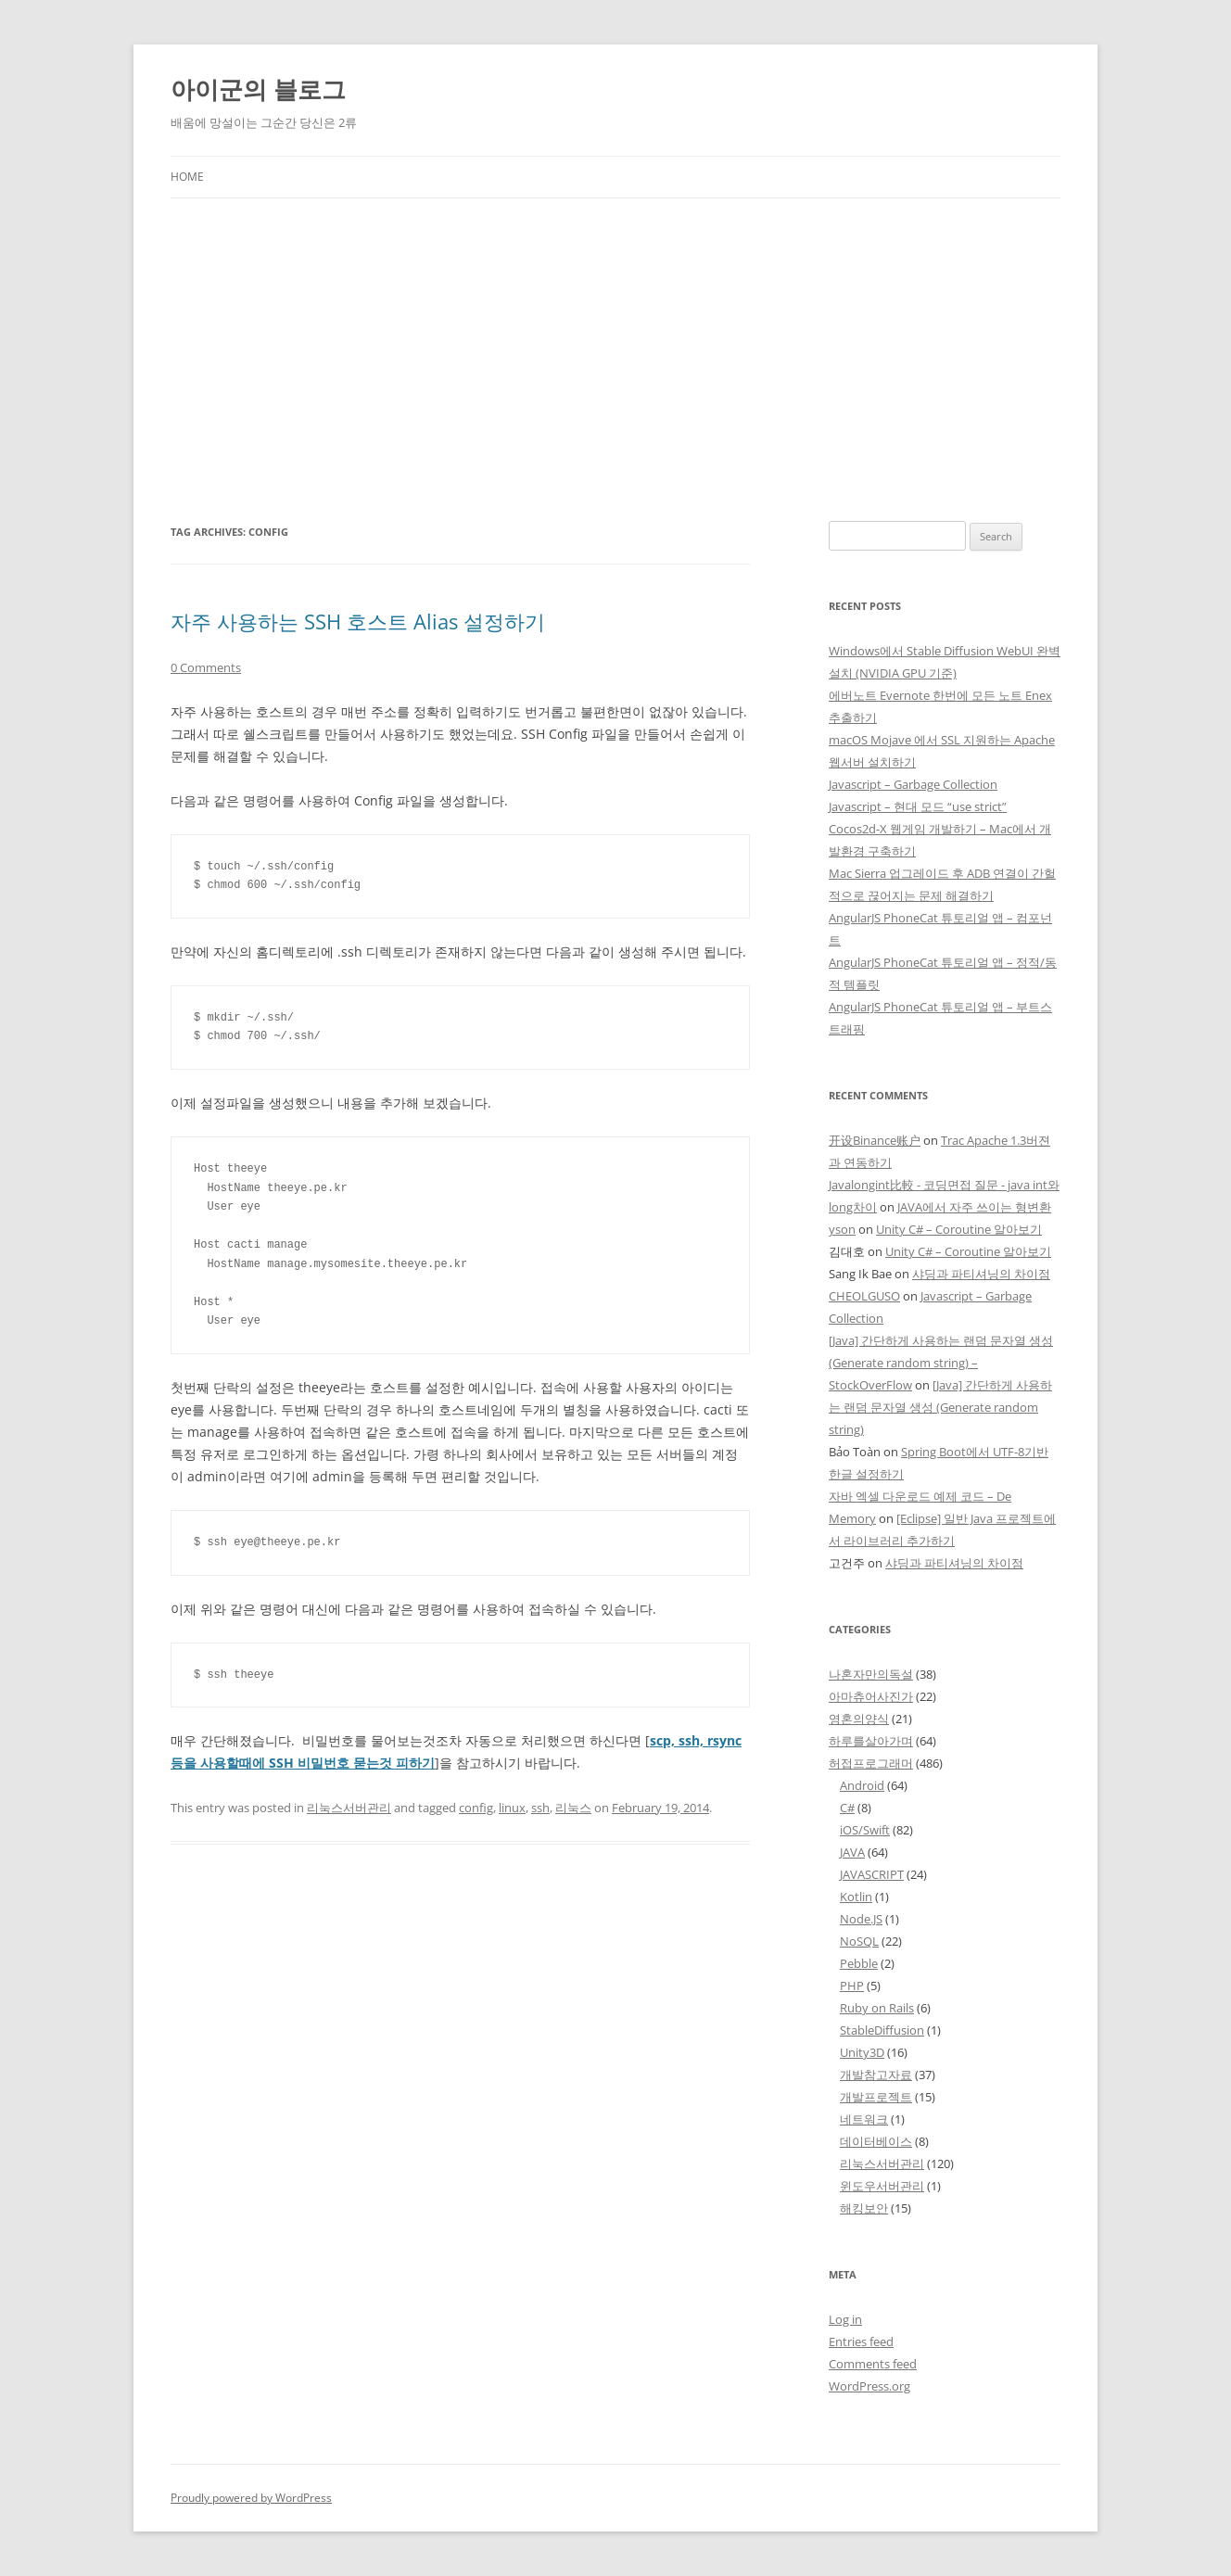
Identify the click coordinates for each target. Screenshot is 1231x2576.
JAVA (852, 1852)
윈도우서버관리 (882, 2185)
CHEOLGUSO (864, 1296)
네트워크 (864, 2119)
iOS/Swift (865, 1829)
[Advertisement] (615, 337)
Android (862, 1785)
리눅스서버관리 (349, 1807)
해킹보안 (864, 2208)
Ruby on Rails (877, 2007)
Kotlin (856, 1896)
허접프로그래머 (871, 1763)
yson (842, 1229)
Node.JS (861, 1918)
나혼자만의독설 (871, 1674)
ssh (540, 1807)
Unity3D (862, 2052)
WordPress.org (869, 2386)
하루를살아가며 (871, 1740)
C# (847, 1807)
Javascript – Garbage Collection (913, 784)
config (476, 1807)
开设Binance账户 (874, 1140)
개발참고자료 (876, 2074)
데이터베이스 (876, 2141)
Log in (845, 2319)
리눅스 (573, 1807)
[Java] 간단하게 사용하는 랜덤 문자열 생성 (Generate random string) (940, 1407)
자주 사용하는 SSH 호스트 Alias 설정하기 (358, 621)
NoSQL (859, 1941)
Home (187, 176)
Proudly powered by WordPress (251, 2498)
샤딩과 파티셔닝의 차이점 (981, 1273)
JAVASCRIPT (872, 1874)
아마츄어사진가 (871, 1696)
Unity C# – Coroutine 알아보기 (959, 1229)
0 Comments (206, 667)
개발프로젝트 (876, 2096)
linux (512, 1807)
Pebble (859, 1963)
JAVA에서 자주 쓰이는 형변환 (974, 1207)
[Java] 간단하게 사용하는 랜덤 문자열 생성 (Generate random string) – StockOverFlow (941, 1362)
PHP (852, 1985)
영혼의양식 (859, 1718)
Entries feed (861, 2341)
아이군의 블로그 (258, 89)
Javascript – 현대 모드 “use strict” (918, 806)
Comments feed (873, 2363)
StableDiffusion (882, 2030)
